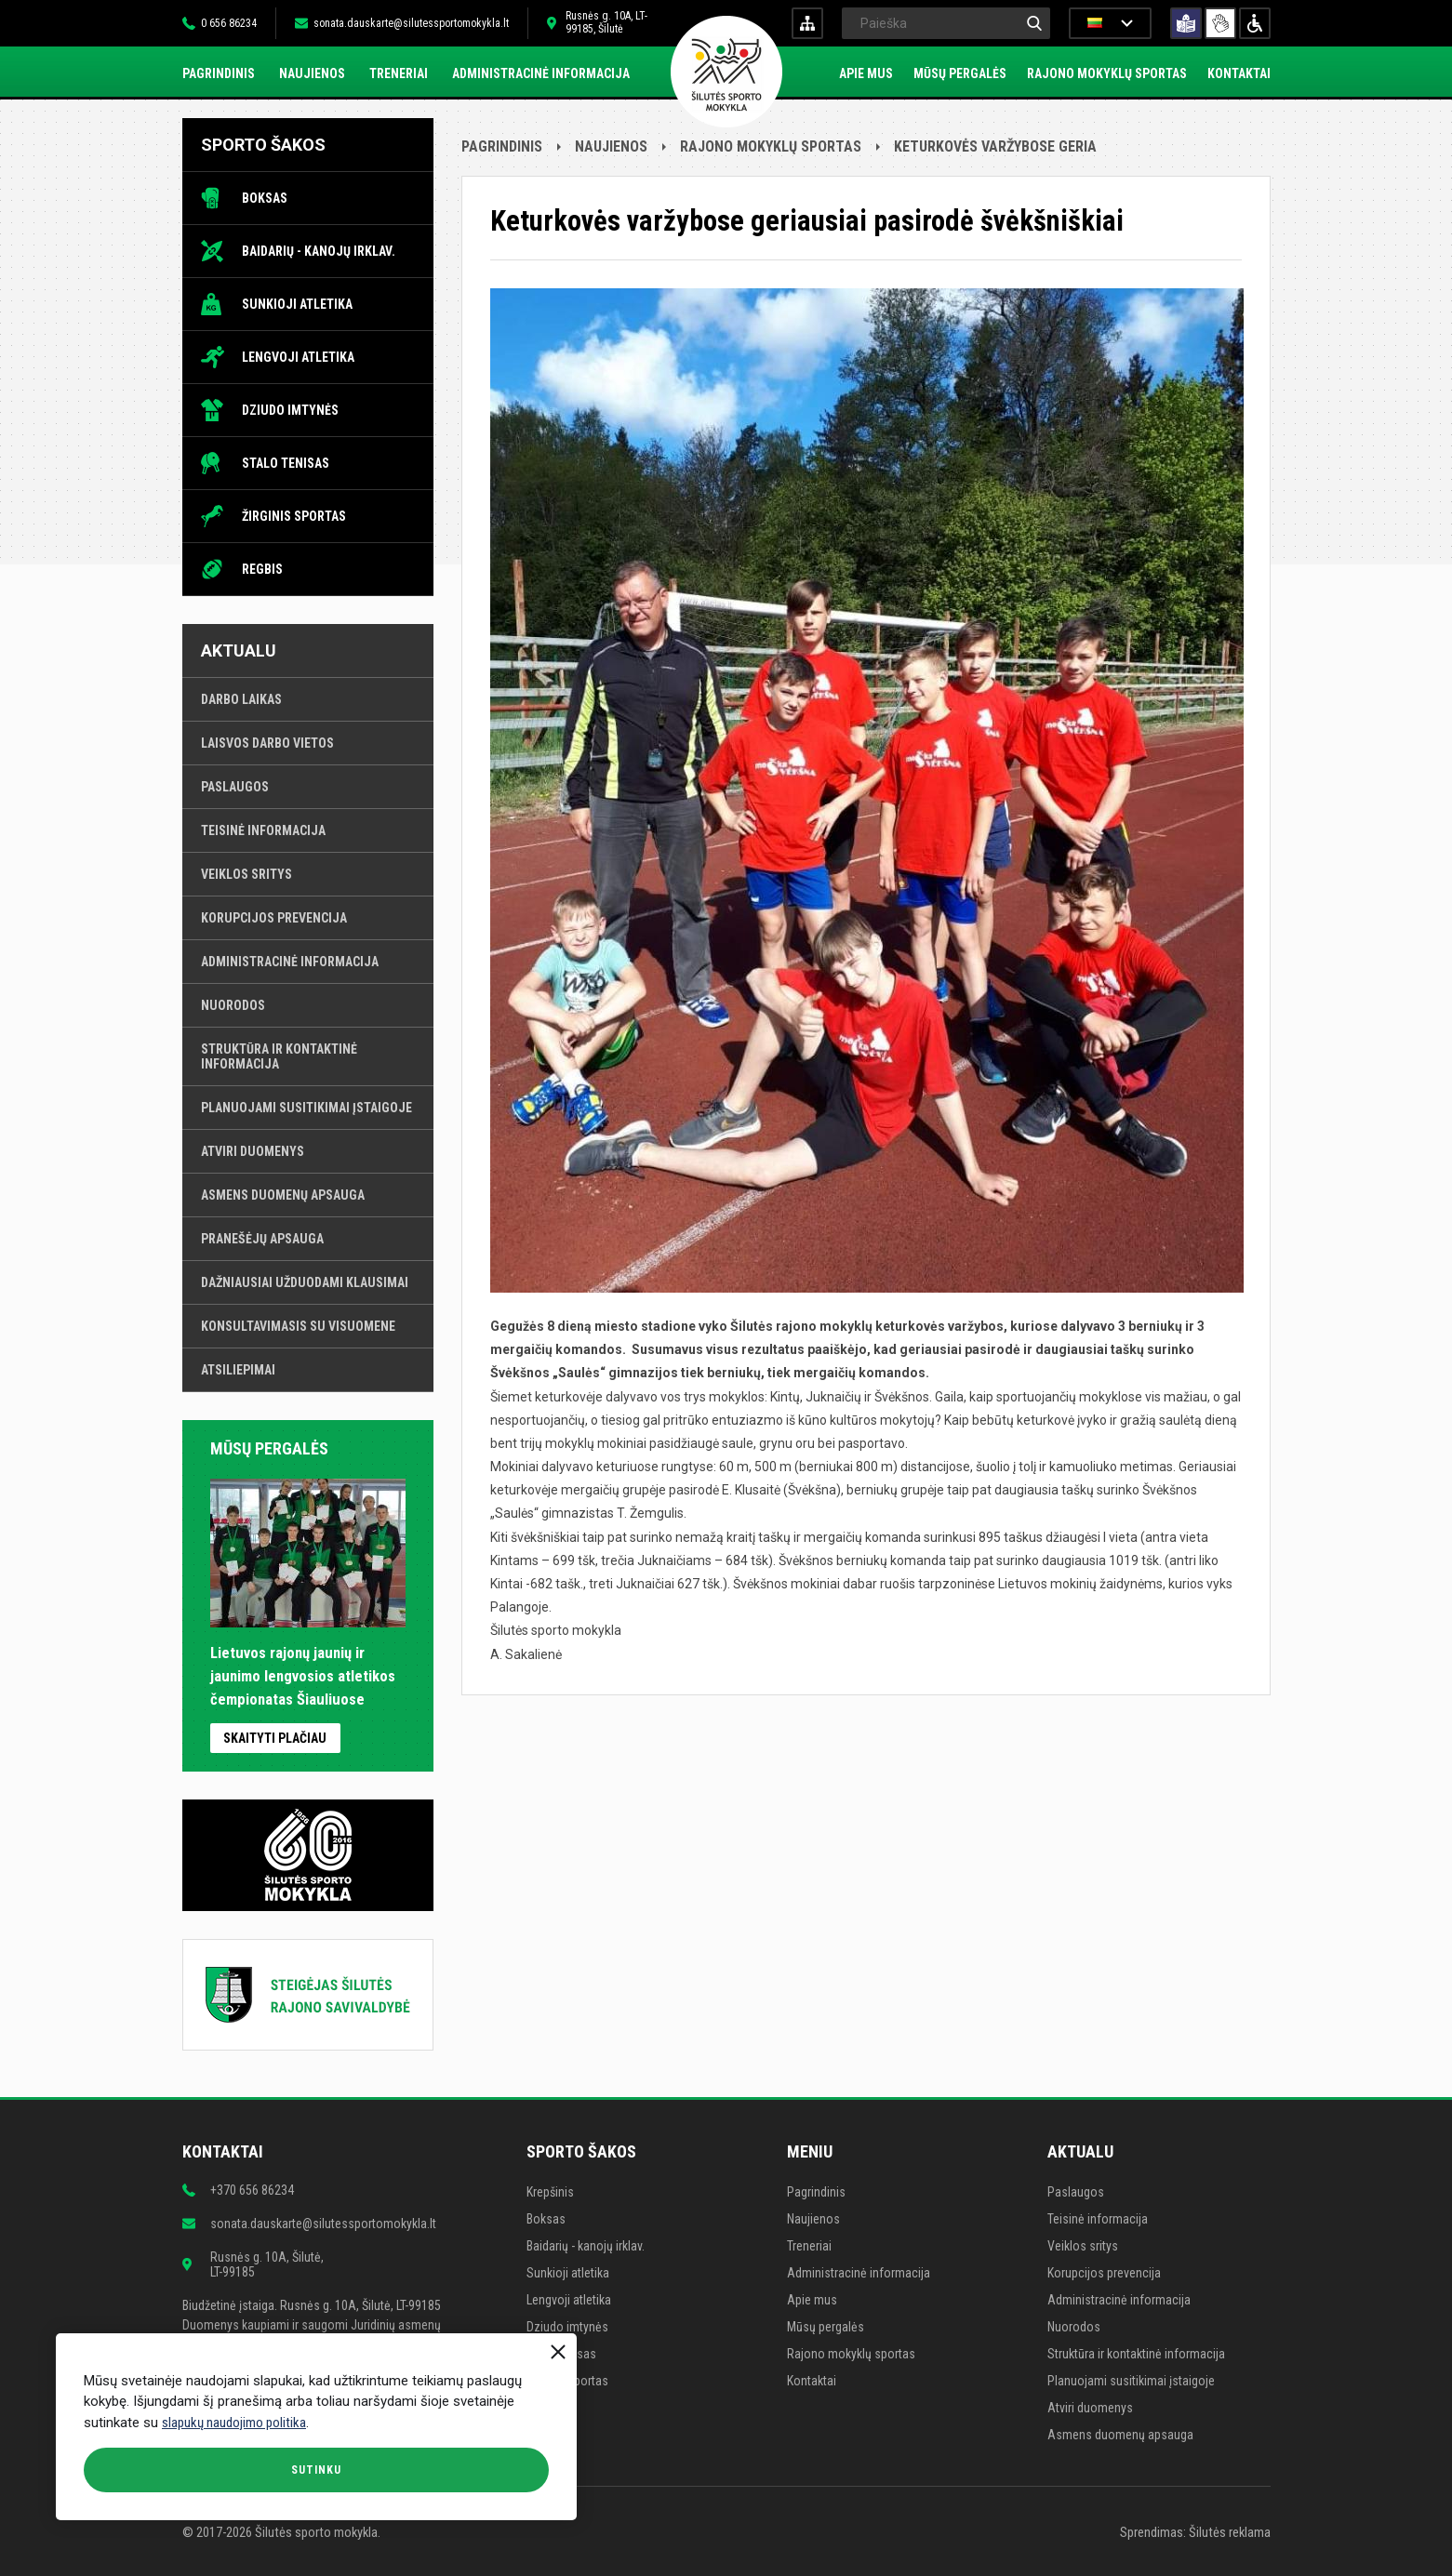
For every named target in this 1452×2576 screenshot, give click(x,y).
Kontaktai (1239, 73)
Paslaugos (235, 786)
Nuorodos (233, 1005)
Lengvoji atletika (298, 357)
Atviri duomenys (252, 1151)
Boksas (264, 198)
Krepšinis (550, 2191)
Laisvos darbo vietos (267, 743)
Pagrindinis (218, 73)
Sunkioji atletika (297, 304)
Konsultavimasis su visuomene (298, 1326)
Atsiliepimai (238, 1369)
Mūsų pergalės (959, 73)
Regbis (262, 569)
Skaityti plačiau (274, 1738)
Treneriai (398, 73)
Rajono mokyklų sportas (1107, 73)
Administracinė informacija (541, 73)
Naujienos (312, 73)
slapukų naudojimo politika (234, 2422)
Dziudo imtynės (290, 410)
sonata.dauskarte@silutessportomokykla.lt (411, 23)
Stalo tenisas (285, 463)
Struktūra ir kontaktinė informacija (279, 1056)
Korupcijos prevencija (274, 917)
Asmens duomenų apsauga (283, 1195)
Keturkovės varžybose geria (995, 146)
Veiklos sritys (246, 874)
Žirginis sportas (294, 516)
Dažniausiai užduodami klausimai (304, 1282)
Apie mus (866, 73)
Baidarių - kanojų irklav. (318, 251)
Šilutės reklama (1230, 2532)
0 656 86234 (229, 23)
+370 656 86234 (252, 2190)
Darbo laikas (241, 699)
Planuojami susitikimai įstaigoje (306, 1107)
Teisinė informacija (263, 830)
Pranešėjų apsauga (262, 1238)
